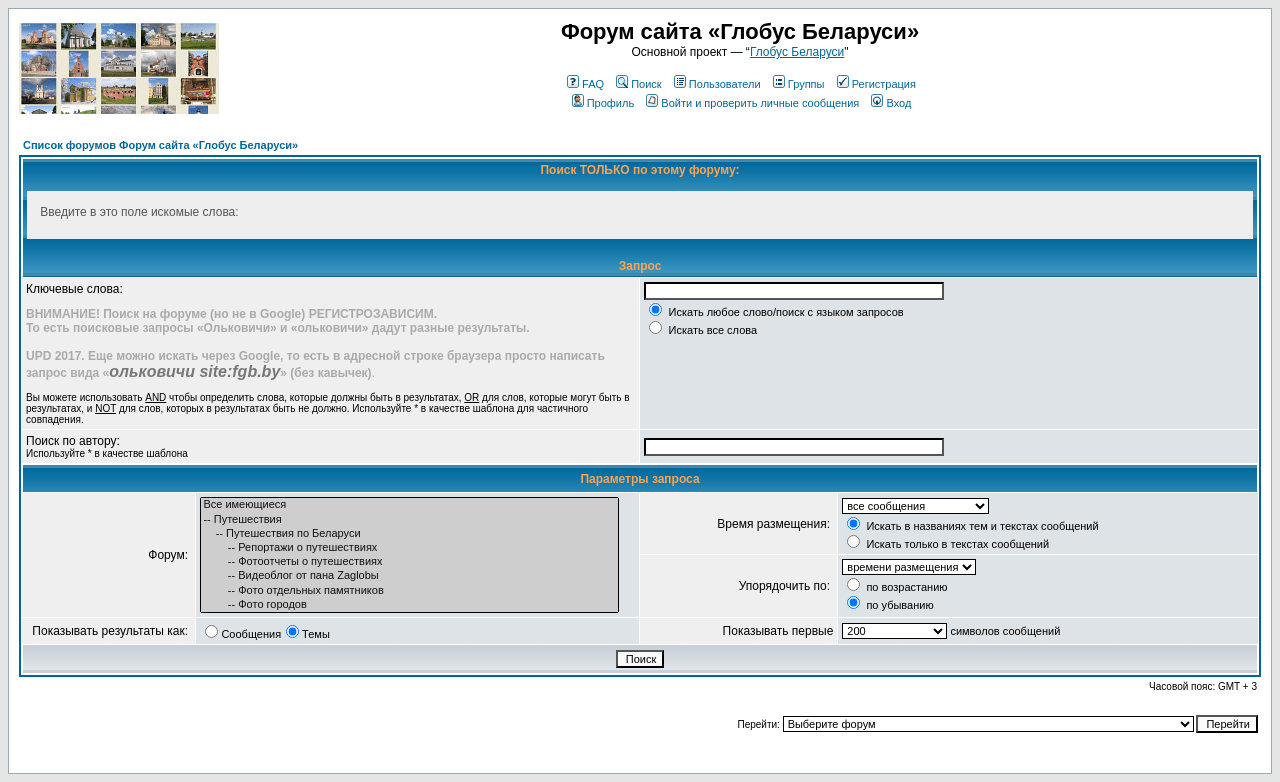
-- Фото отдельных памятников (409, 591)
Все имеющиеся (409, 505)
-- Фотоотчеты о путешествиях (409, 562)
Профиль (603, 103)
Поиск (638, 84)
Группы (799, 84)
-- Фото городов (409, 605)
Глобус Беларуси (797, 52)
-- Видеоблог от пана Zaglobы (409, 576)
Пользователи (717, 84)
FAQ (585, 84)
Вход (891, 103)
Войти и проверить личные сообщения (752, 103)
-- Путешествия (409, 520)
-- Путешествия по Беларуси (409, 534)
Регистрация (876, 84)
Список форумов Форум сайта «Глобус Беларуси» (160, 145)
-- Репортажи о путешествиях (409, 548)
